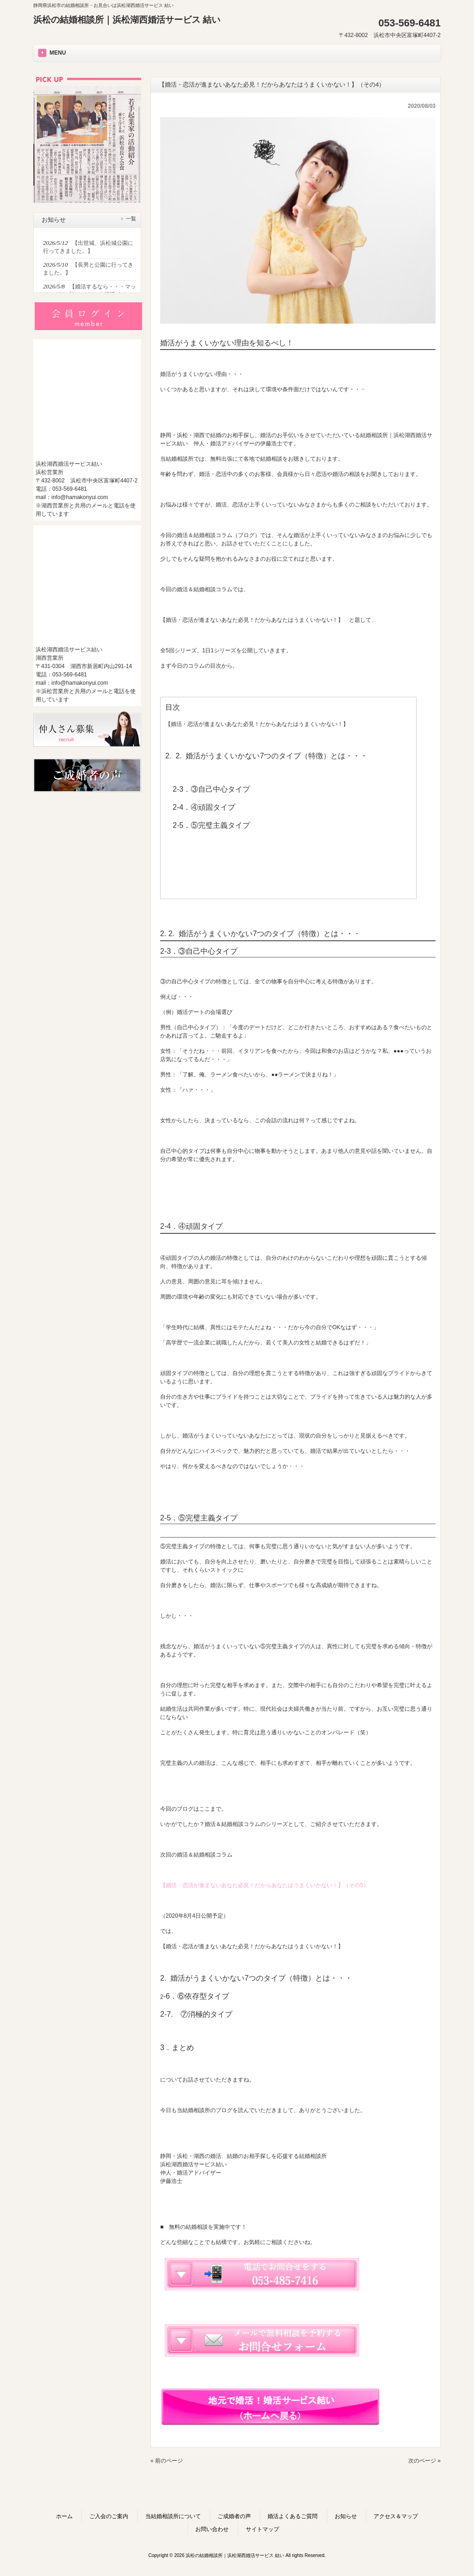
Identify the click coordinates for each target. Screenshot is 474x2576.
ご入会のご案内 (108, 2516)
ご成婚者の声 (234, 2516)
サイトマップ (262, 2529)
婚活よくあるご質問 (293, 2516)
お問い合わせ (212, 2529)
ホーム (64, 2516)
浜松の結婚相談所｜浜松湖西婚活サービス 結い (126, 20)
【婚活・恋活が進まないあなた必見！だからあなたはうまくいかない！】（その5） (264, 1885)
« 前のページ (166, 2460)
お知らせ (346, 2516)
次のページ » (424, 2460)
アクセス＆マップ (396, 2516)
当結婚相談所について (173, 2516)
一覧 (131, 218)
